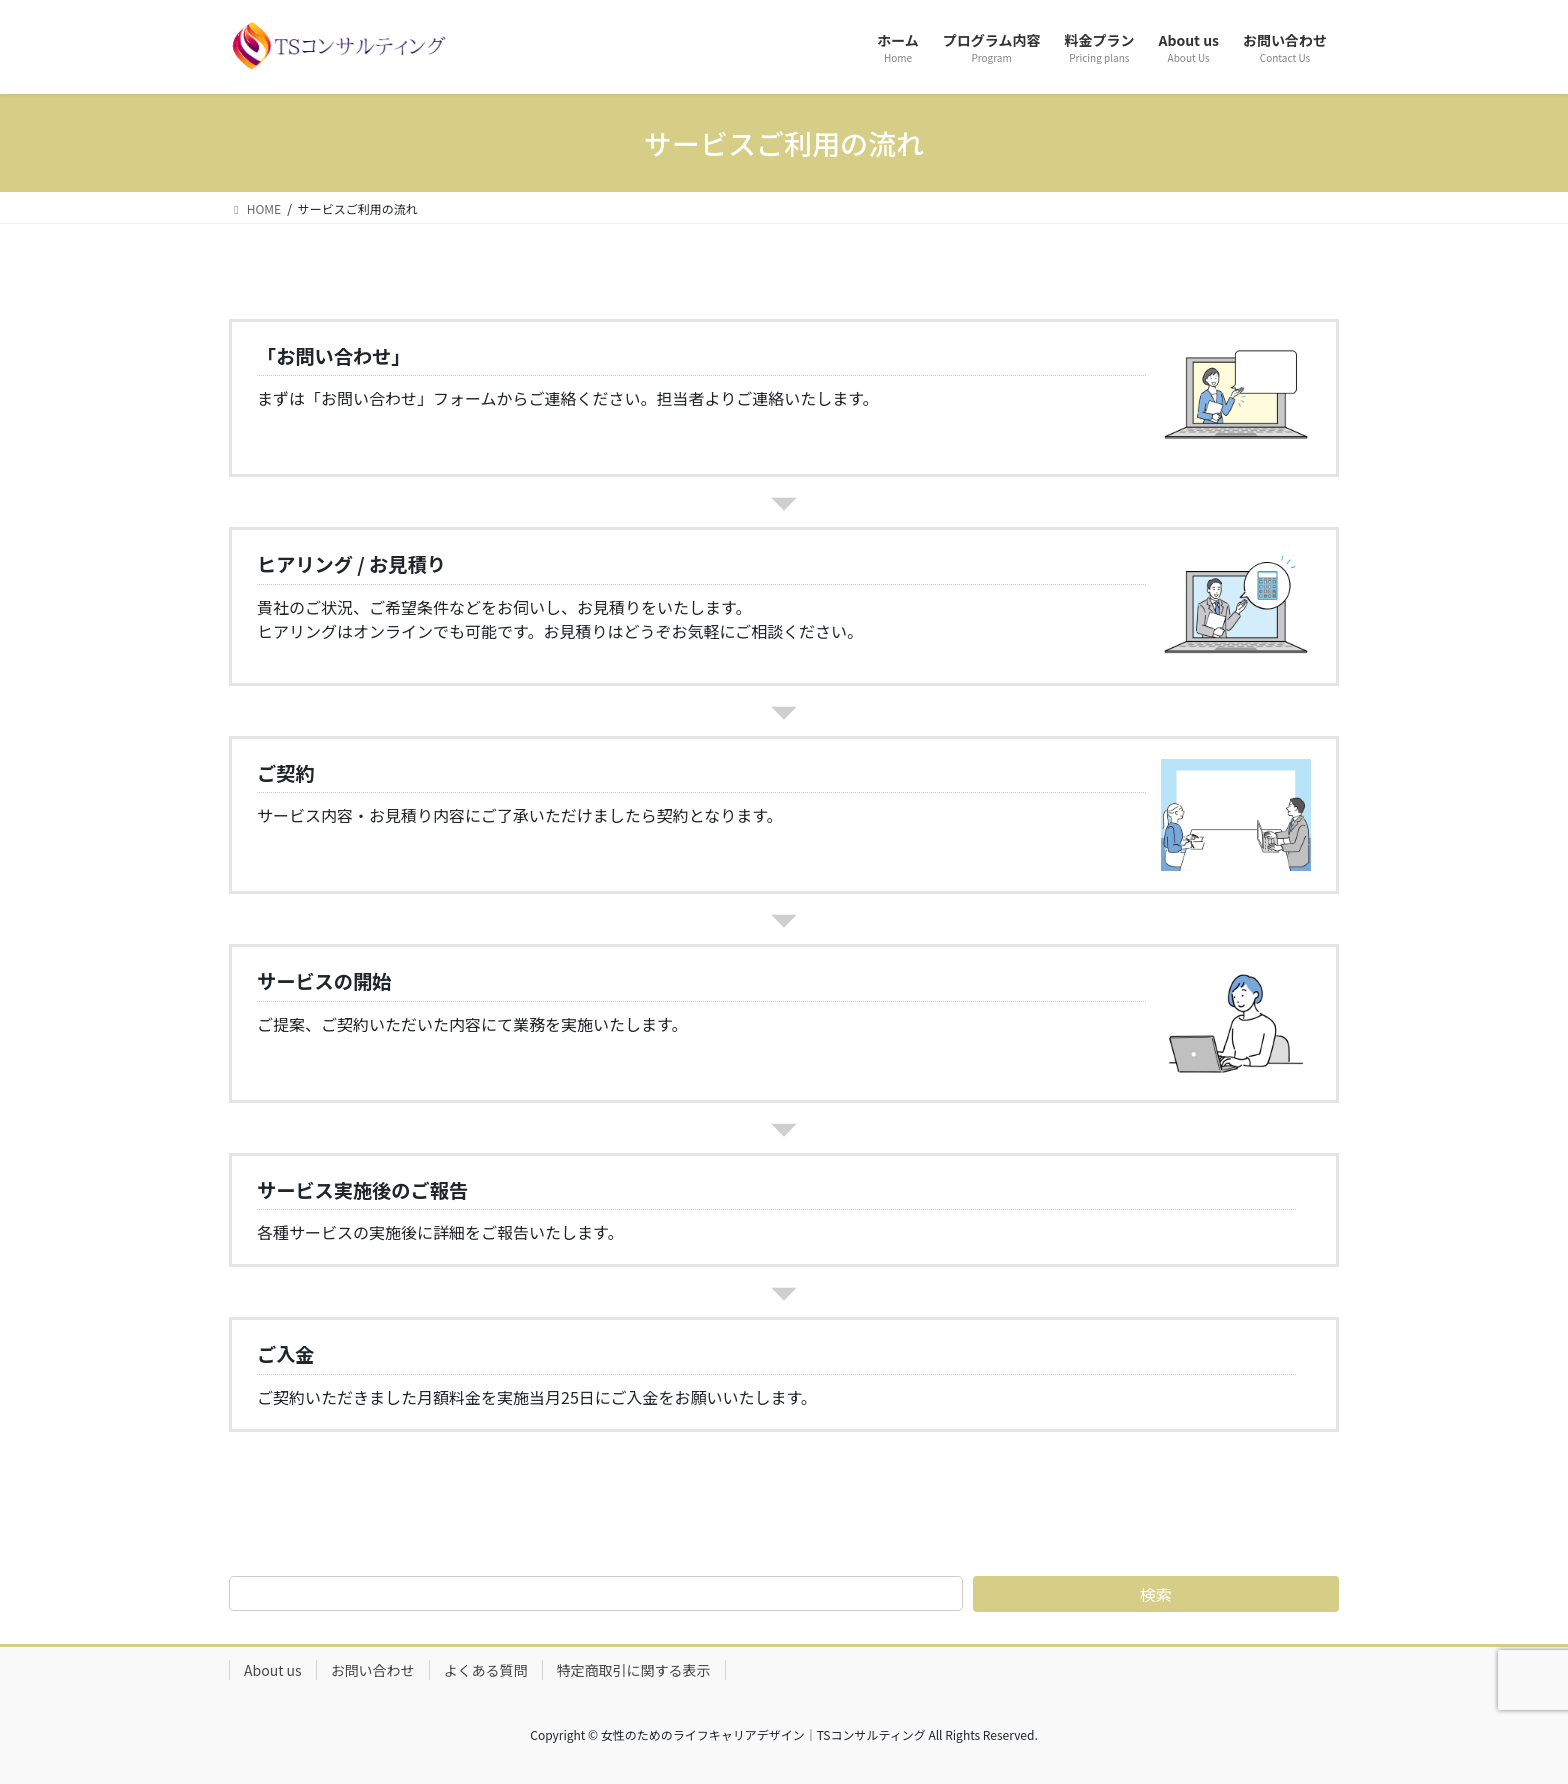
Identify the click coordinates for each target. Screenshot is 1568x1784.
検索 (1156, 1594)
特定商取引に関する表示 (634, 1670)
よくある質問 (486, 1670)
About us (273, 1670)
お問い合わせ (373, 1670)
